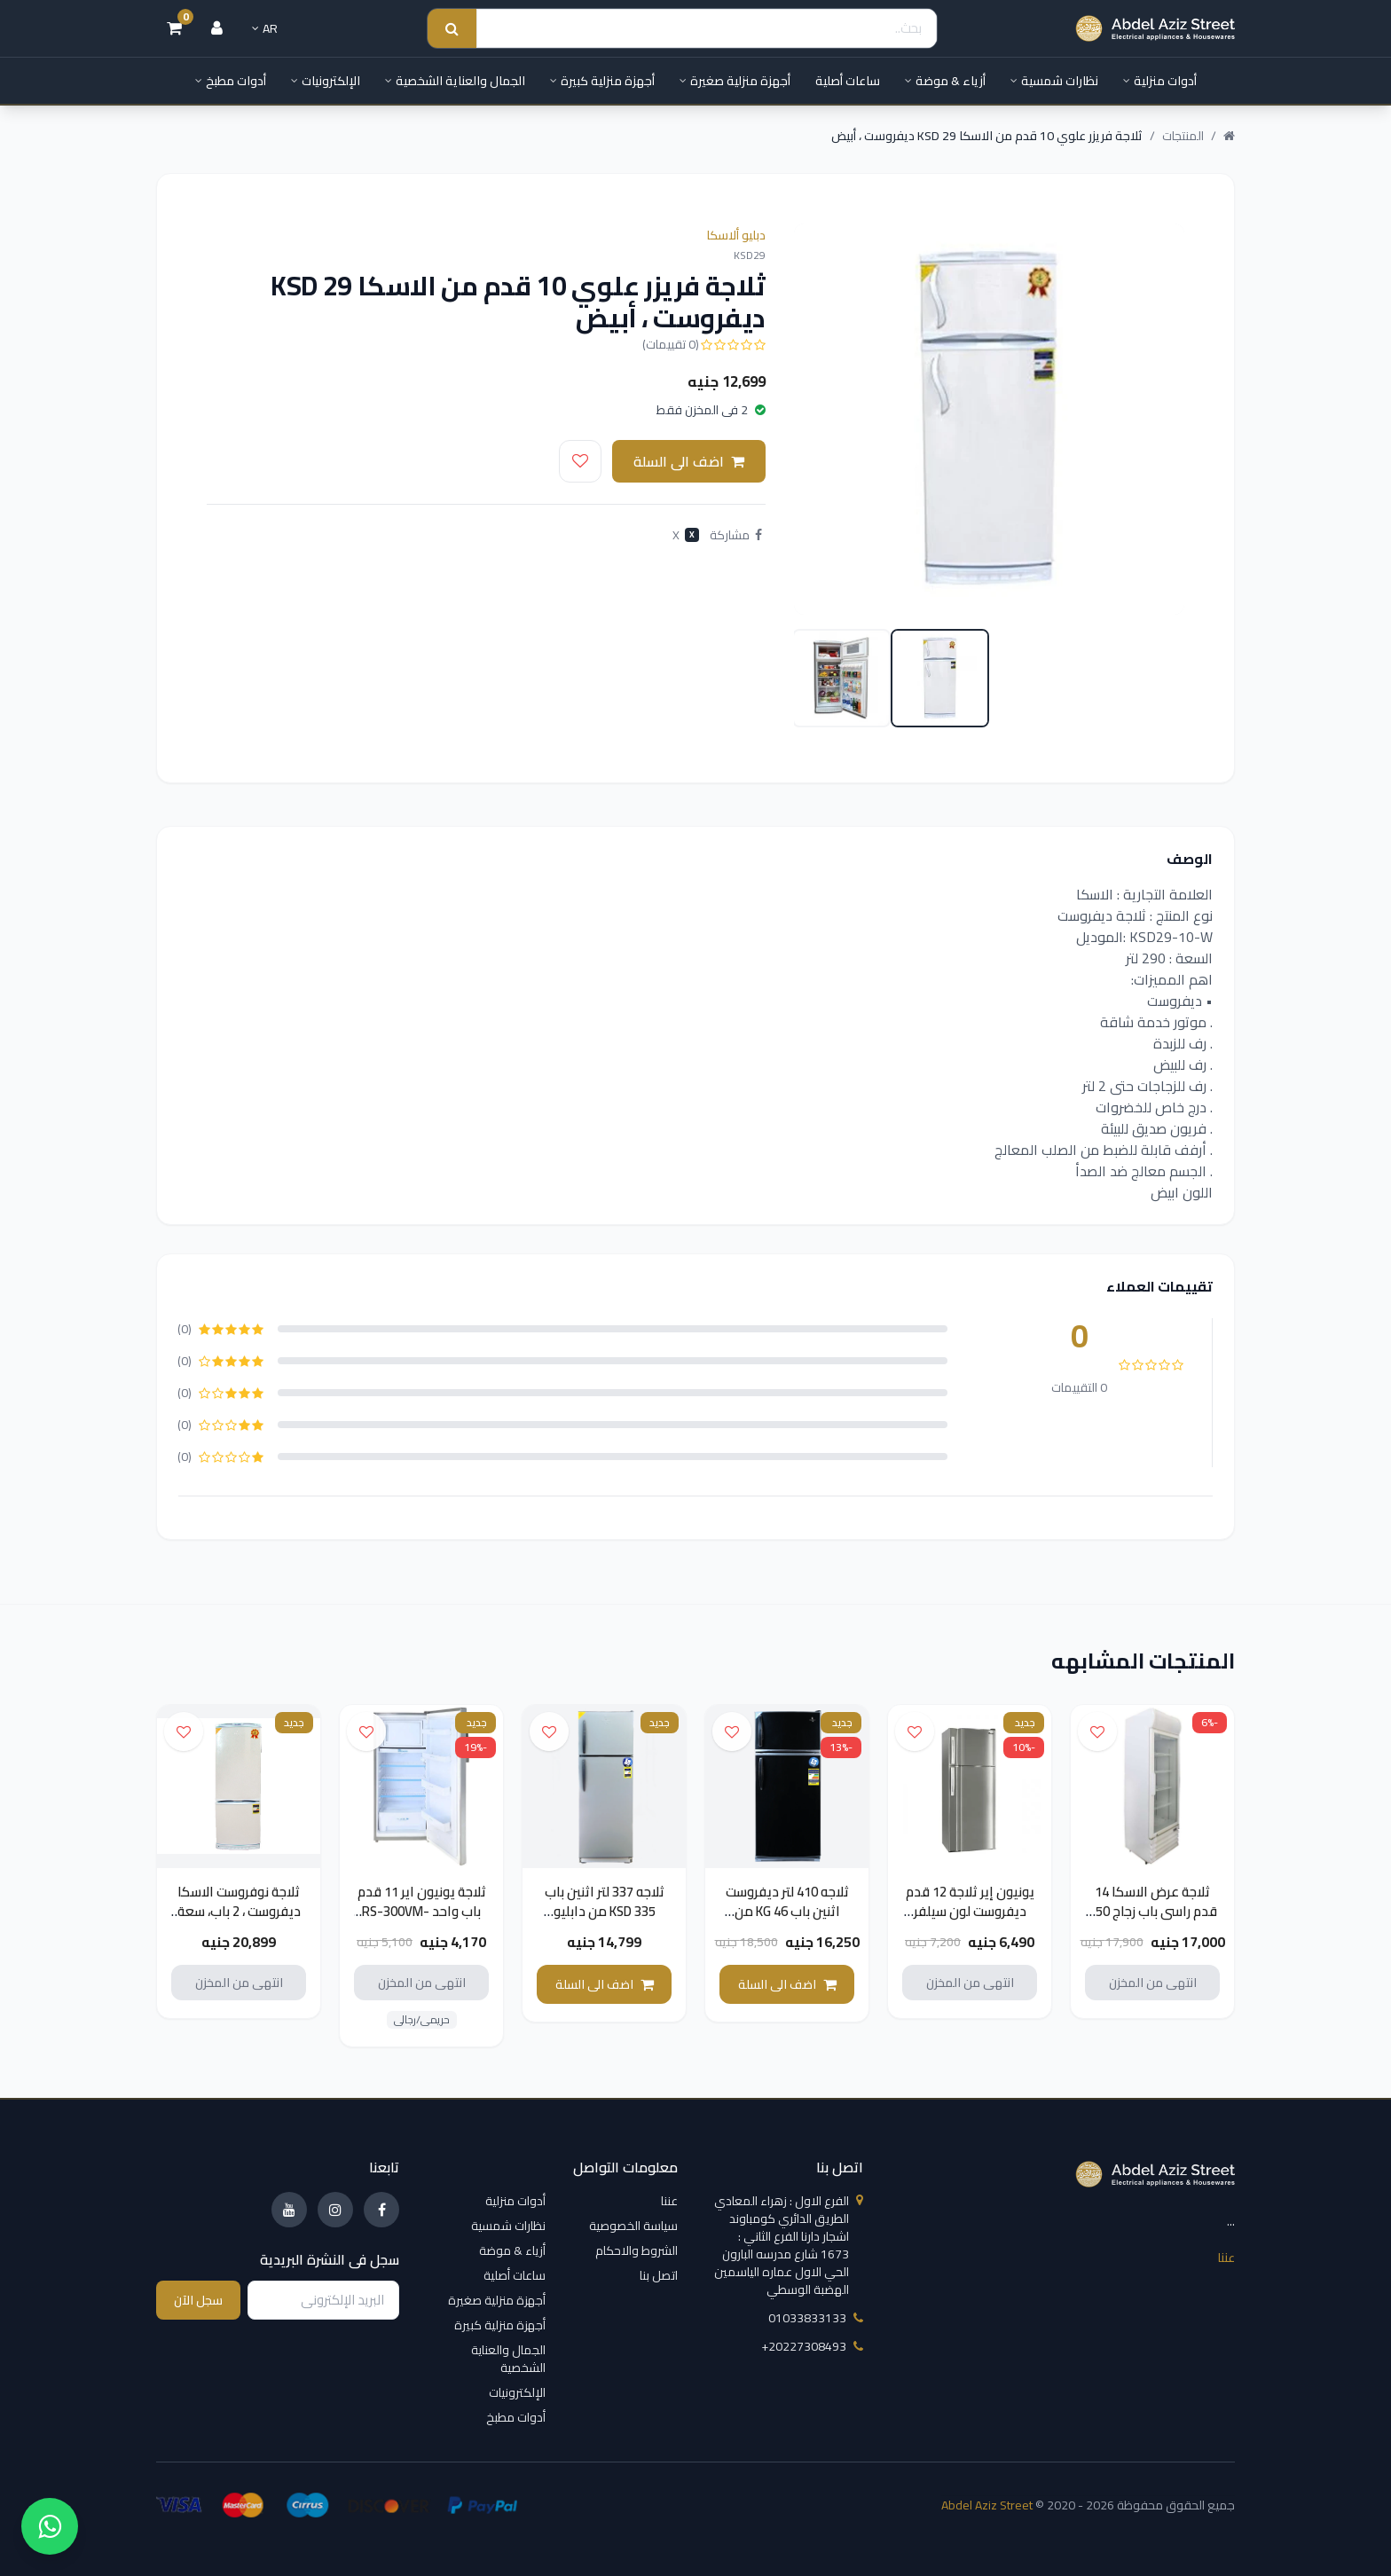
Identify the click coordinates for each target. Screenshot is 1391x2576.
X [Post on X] (685, 535)
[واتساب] (49, 2526)
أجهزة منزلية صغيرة (735, 80)
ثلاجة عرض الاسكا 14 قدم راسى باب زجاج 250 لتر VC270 (1152, 1914)
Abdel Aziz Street (987, 2505)
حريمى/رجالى (422, 2022)
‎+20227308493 (812, 2346)
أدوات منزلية (1160, 80)
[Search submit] (452, 29)
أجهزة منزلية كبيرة (602, 80)
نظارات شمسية (1054, 80)
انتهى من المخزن (1153, 1985)
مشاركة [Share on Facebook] (736, 535)
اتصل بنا (659, 2275)
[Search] (706, 29)
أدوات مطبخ (230, 80)
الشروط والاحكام (636, 2250)
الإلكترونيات (325, 80)
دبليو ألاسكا (736, 235)
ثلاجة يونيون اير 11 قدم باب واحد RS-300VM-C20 (421, 1914)
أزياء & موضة (945, 80)
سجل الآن (198, 2300)
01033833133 (815, 2318)
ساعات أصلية (847, 80)
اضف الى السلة (688, 461)
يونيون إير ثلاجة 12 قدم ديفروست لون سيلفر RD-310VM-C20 (970, 1914)
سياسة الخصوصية (633, 2225)
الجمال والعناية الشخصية (455, 80)
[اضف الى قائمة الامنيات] (580, 461)
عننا (1226, 2256)
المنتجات (1183, 136)
